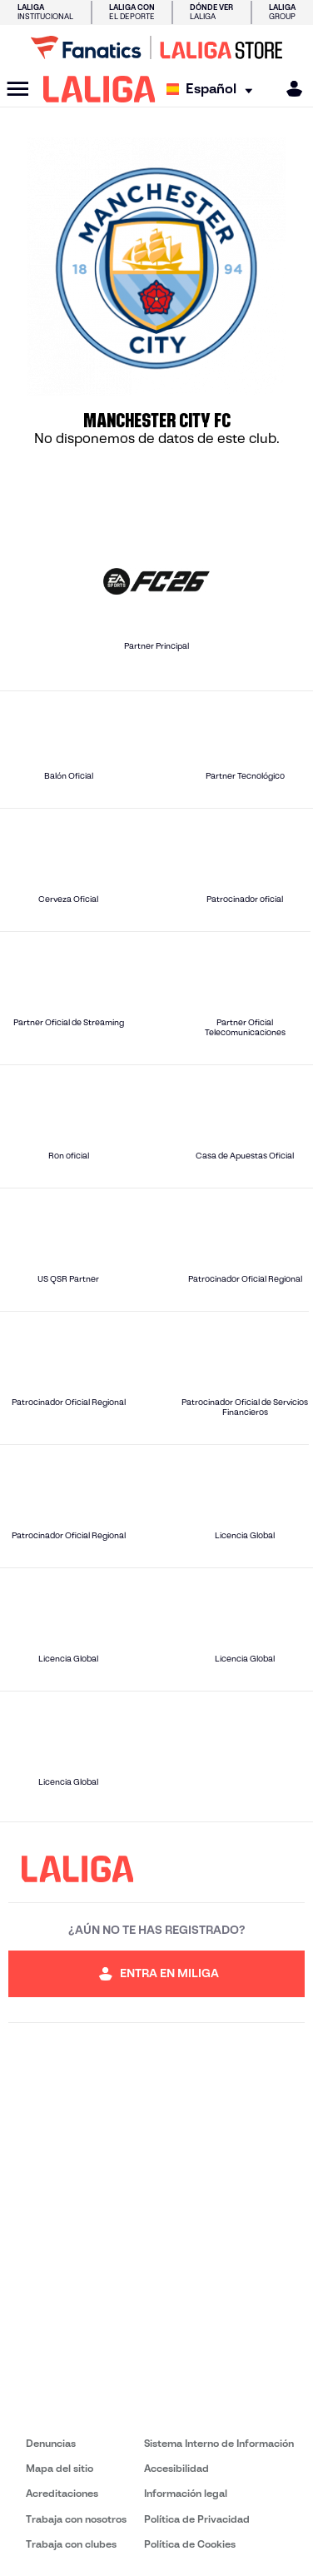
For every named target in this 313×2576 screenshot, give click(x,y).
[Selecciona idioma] (213, 89)
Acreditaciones (62, 2493)
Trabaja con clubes (71, 2544)
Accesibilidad (176, 2468)
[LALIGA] (99, 89)
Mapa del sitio (59, 2468)
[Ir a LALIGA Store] (156, 47)
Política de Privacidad (197, 2519)
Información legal (185, 2493)
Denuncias (51, 2443)
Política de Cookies (190, 2544)
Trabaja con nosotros (76, 2519)
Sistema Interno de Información (219, 2443)
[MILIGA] (288, 89)
